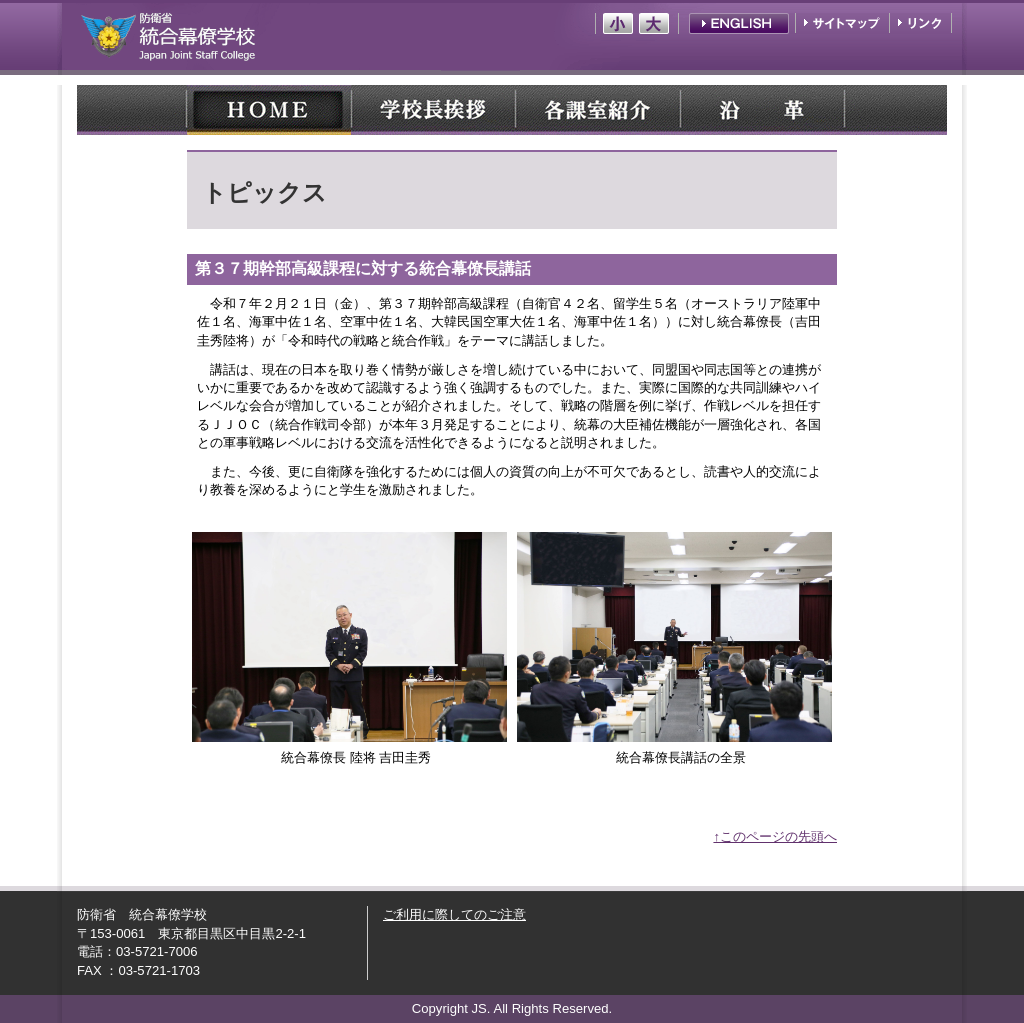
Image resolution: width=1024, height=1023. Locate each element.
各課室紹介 (597, 110)
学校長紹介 (433, 110)
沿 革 (761, 110)
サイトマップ (844, 23)
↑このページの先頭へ (775, 836)
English (739, 23)
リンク (919, 23)
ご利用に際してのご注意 (454, 914)
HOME (269, 110)
